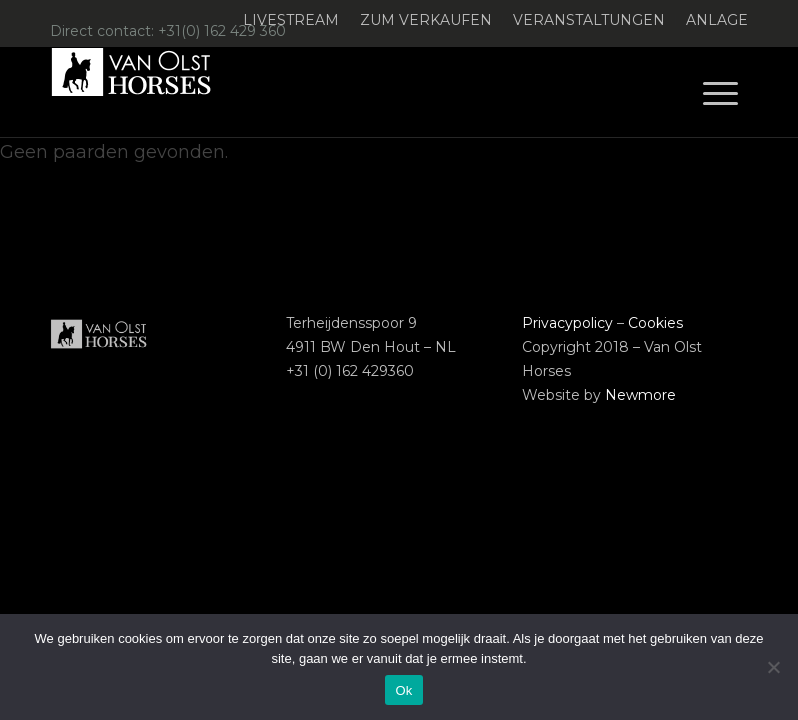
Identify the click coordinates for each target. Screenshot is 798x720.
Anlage (717, 20)
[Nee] (773, 667)
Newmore (640, 395)
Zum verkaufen (426, 20)
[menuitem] (291, 20)
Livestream (291, 20)
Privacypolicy (567, 323)
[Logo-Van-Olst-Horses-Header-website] (144, 92)
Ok (403, 690)
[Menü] (720, 92)
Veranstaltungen (589, 20)
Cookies (655, 323)
